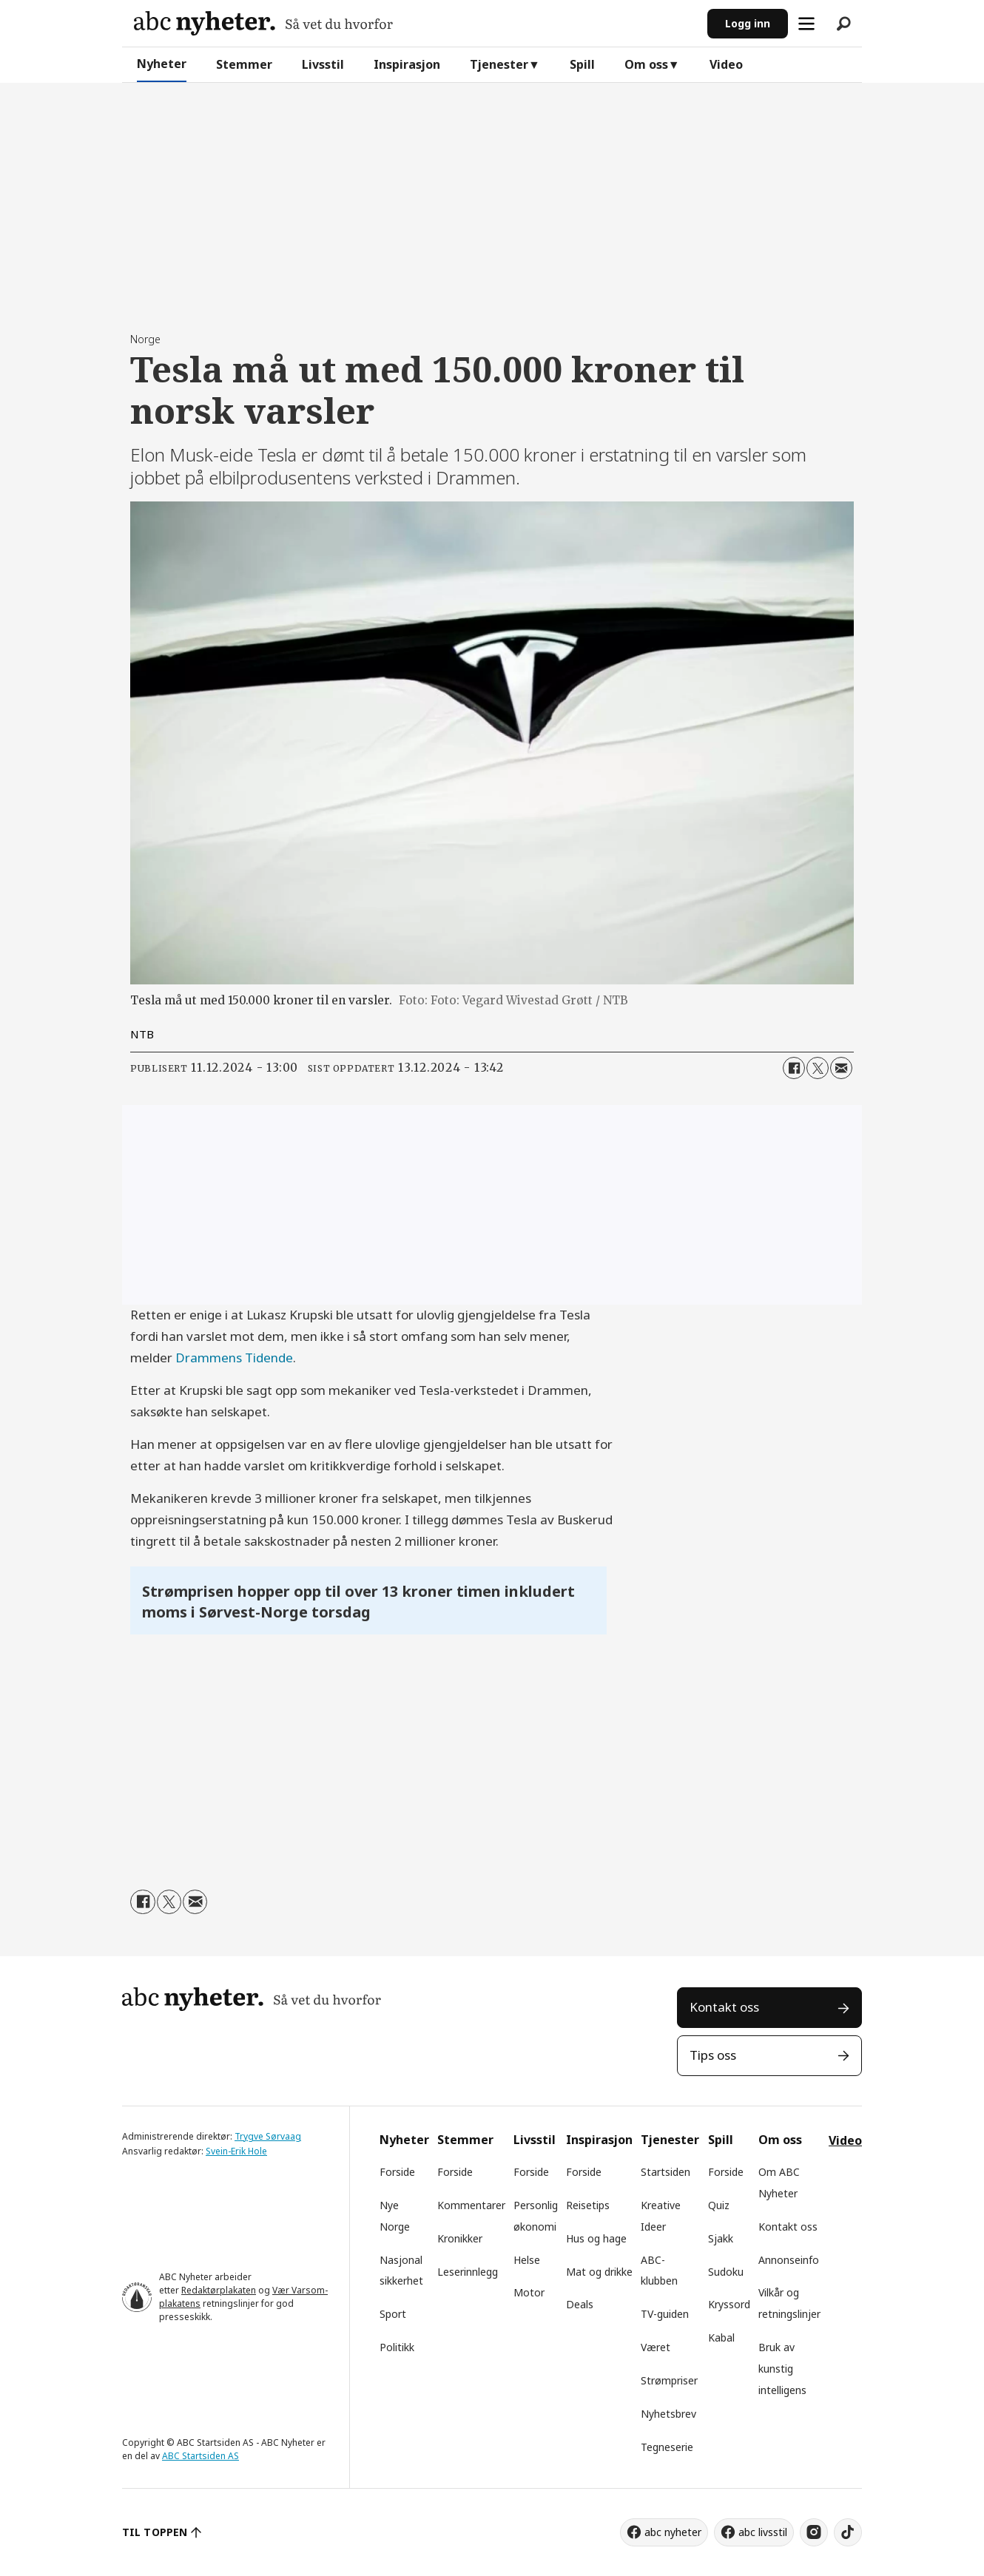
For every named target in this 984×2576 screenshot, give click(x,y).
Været (655, 2347)
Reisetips (588, 2205)
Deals (579, 2304)
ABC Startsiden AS (200, 2456)
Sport (393, 2314)
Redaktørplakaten (218, 2290)
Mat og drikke (599, 2272)
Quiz (718, 2205)
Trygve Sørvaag (268, 2136)
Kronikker (459, 2238)
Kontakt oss (724, 2006)
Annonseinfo (788, 2260)
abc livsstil (762, 2532)
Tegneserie (667, 2447)
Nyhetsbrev (668, 2414)
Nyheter (161, 63)
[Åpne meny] (806, 23)
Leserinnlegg (467, 2272)
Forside (397, 2172)
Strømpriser (669, 2380)
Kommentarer (471, 2205)
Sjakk (720, 2238)
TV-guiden (665, 2314)
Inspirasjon (407, 64)
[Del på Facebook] (794, 1068)
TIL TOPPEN (154, 2532)
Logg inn (747, 23)
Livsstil (323, 64)
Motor (529, 2292)
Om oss (646, 64)
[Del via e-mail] (841, 1068)
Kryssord (729, 2304)
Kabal (721, 2337)
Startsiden (665, 2172)
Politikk (397, 2347)
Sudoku (726, 2272)
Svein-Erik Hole (236, 2151)
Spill (582, 64)
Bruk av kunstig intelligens (782, 2368)
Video (726, 64)
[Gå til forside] (263, 23)
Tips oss (713, 2054)
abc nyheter (672, 2532)
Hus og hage (596, 2238)
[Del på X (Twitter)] (817, 1068)
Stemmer (244, 64)
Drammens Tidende (234, 1357)
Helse (526, 2260)
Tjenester (499, 64)
